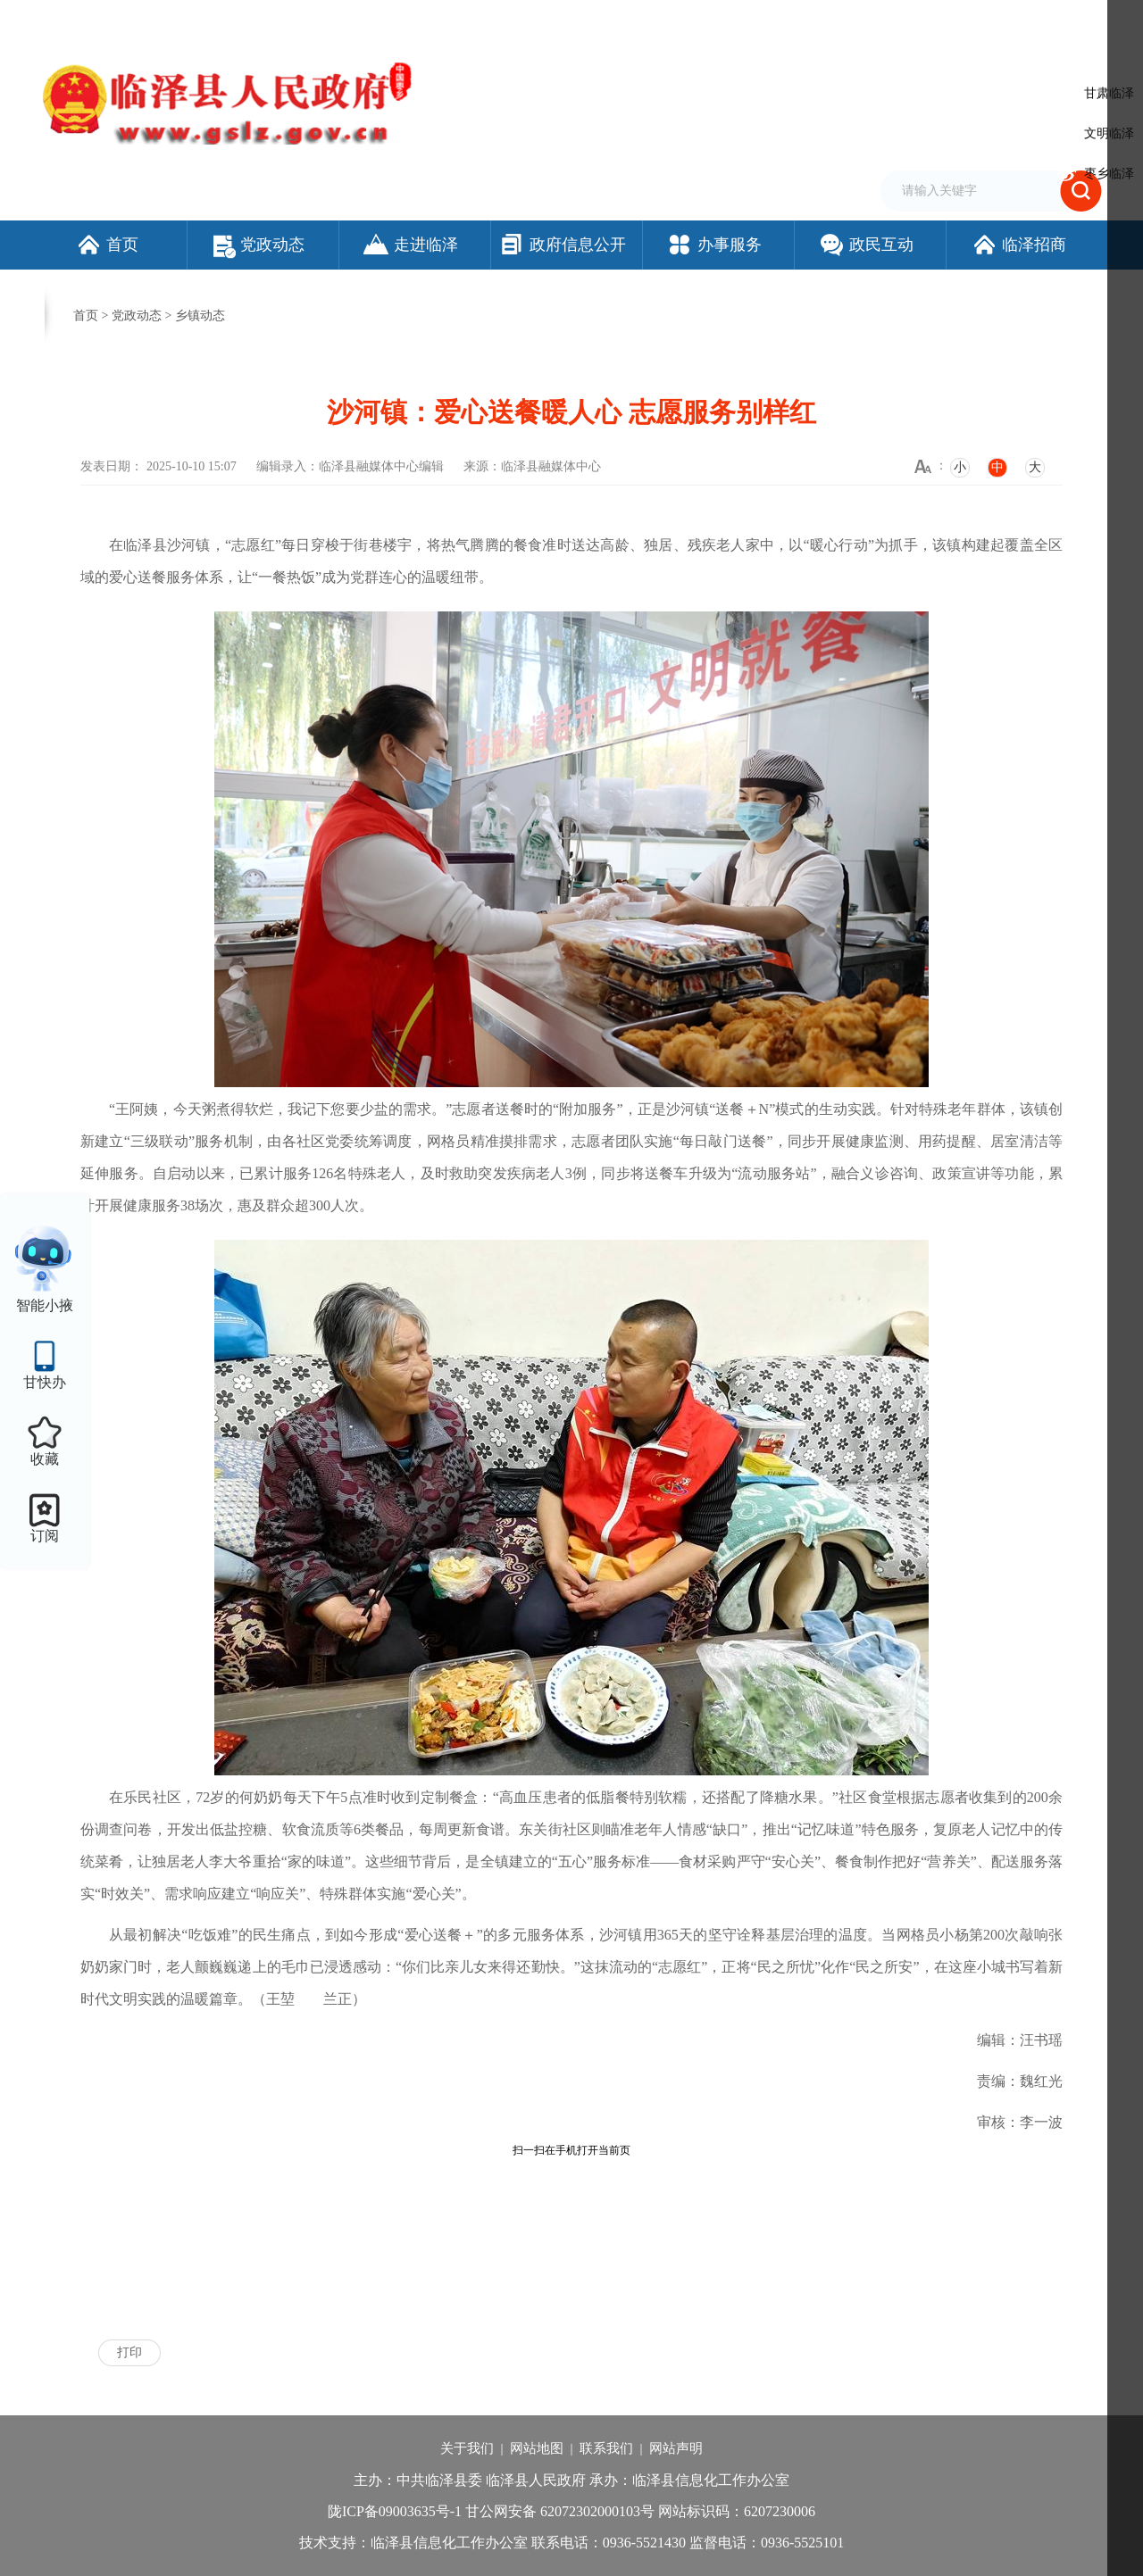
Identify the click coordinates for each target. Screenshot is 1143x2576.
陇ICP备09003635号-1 (395, 2511)
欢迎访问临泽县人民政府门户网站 (126, 20)
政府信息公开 (562, 244)
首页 (106, 244)
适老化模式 (986, 20)
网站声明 (676, 2448)
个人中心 (1075, 22)
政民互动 (866, 244)
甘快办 (44, 1382)
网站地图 (536, 2448)
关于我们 (467, 2448)
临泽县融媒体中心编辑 (381, 466)
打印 (129, 2352)
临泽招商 (1018, 244)
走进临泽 (410, 244)
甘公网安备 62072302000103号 (560, 2511)
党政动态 (259, 244)
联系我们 (606, 2448)
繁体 (845, 20)
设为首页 (741, 20)
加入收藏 (798, 20)
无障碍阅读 (897, 20)
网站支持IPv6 (673, 20)
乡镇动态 (200, 315)
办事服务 (714, 244)
